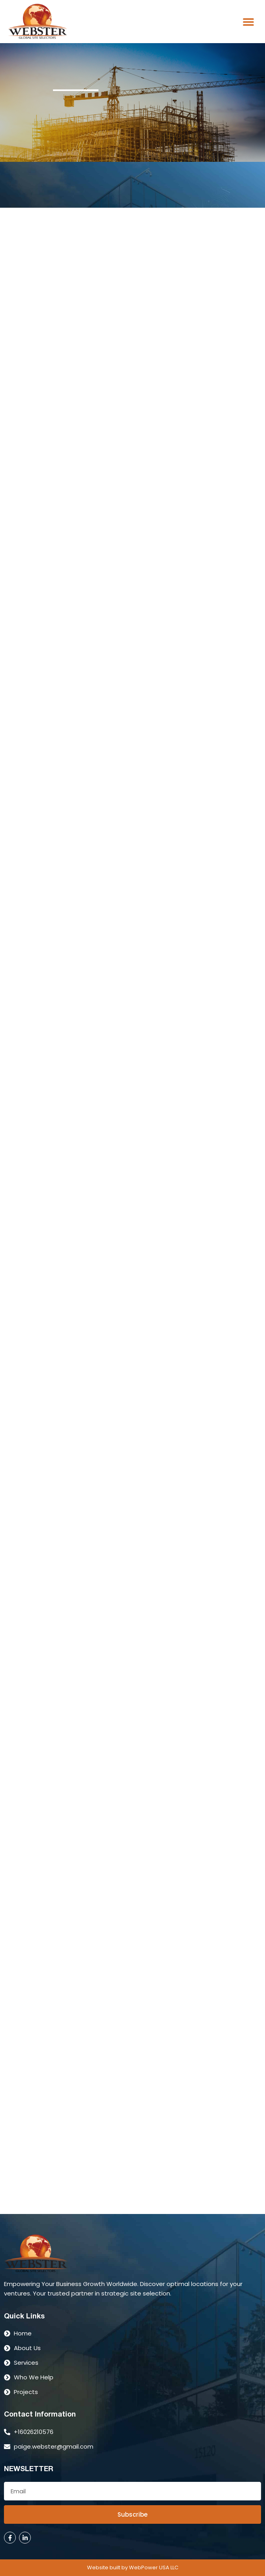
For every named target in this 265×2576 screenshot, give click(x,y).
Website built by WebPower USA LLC (132, 2567)
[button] (248, 21)
